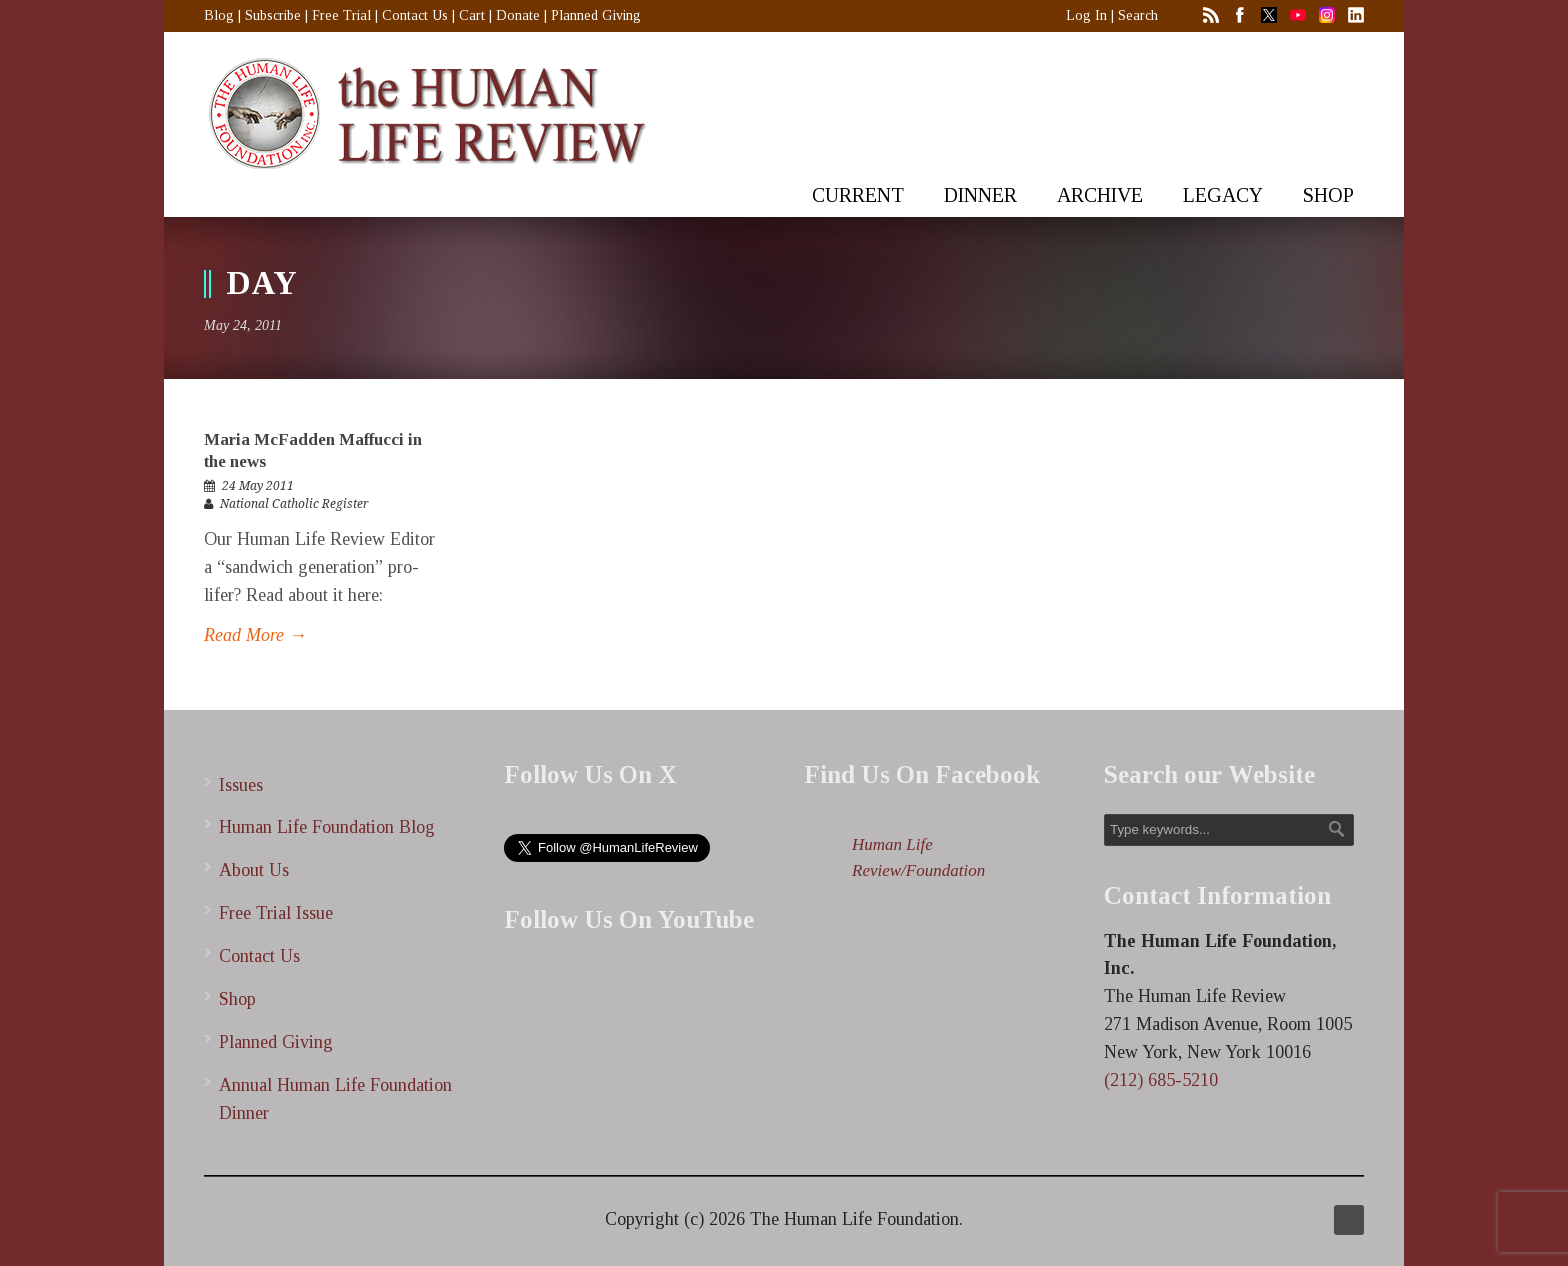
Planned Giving (596, 15)
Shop (237, 999)
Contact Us (415, 15)
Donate (518, 15)
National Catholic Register (294, 504)
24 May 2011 (258, 486)
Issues (241, 785)
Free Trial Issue (276, 913)
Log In (1086, 15)
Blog (219, 15)
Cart (472, 15)
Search (1138, 15)
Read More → (255, 635)
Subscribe (273, 15)
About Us (254, 870)
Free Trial (341, 15)
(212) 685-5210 (1161, 1080)
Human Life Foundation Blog (327, 827)
